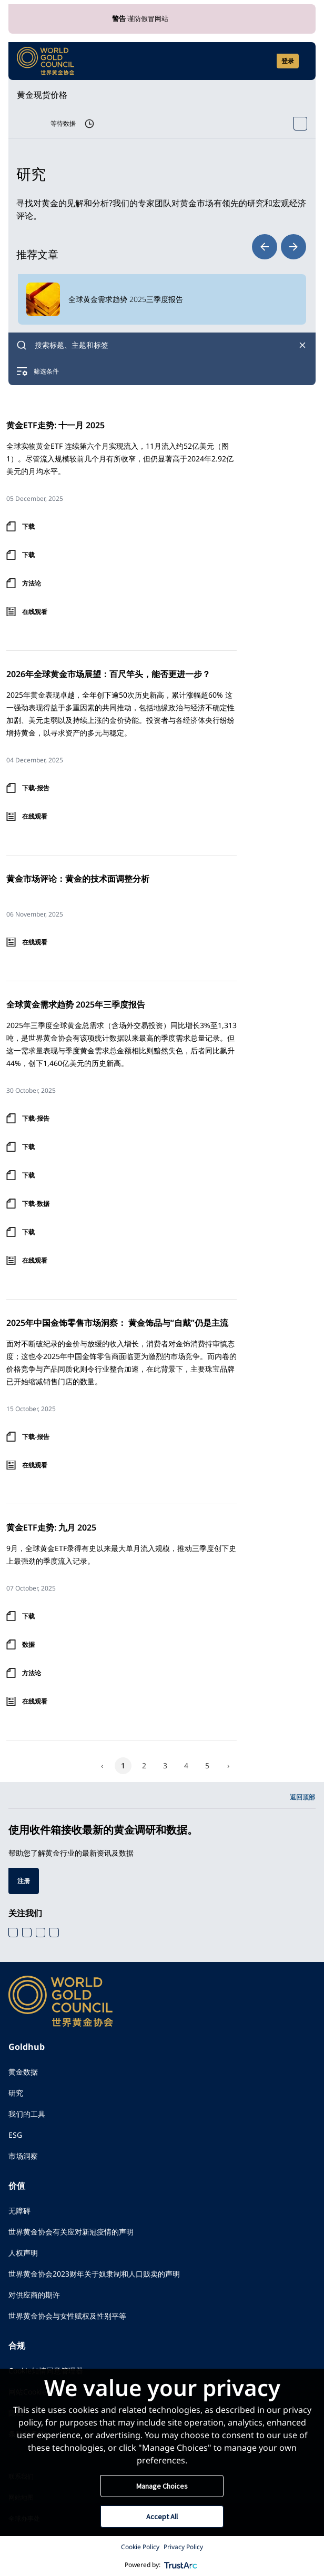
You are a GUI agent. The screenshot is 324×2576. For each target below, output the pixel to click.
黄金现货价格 (42, 94)
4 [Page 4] (186, 1765)
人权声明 (23, 2253)
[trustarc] (181, 2565)
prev (264, 246)
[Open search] (262, 61)
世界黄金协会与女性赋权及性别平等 (67, 2316)
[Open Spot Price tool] (300, 123)
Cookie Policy (140, 2546)
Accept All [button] (162, 2516)
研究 (15, 2093)
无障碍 (19, 2211)
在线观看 (34, 611)
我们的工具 (26, 2114)
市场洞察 (23, 2156)
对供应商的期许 (34, 2295)
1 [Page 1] (123, 1765)
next (293, 246)
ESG (15, 2135)
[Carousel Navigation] (279, 246)
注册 (23, 1880)
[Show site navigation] (303, 61)
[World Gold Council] (46, 61)
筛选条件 (46, 371)
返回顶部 (302, 1797)
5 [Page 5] (207, 1765)
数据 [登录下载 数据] (28, 1644)
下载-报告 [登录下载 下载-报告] (35, 787)
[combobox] (162, 345)
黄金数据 (23, 2072)
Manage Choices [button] (162, 2486)
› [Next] (228, 1765)
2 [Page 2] (144, 1765)
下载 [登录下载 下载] (28, 526)
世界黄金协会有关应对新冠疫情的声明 (71, 2232)
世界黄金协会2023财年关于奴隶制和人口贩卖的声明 (94, 2274)
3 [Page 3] (165, 1765)
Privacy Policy (183, 2546)
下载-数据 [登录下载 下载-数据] (35, 1203)
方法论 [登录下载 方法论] (31, 583)
